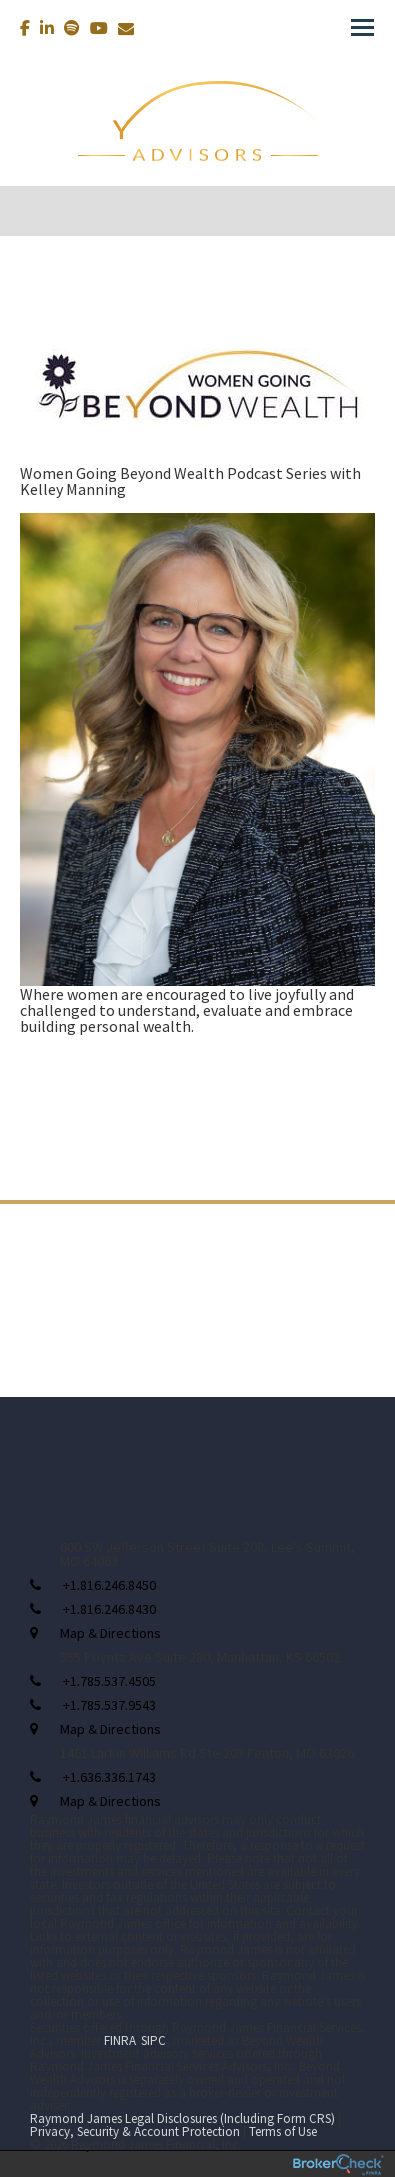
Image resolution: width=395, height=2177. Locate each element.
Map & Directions (110, 1633)
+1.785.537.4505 (109, 1681)
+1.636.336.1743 (109, 1777)
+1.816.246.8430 (109, 1609)
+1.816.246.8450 (109, 1585)
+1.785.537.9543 (109, 1705)
